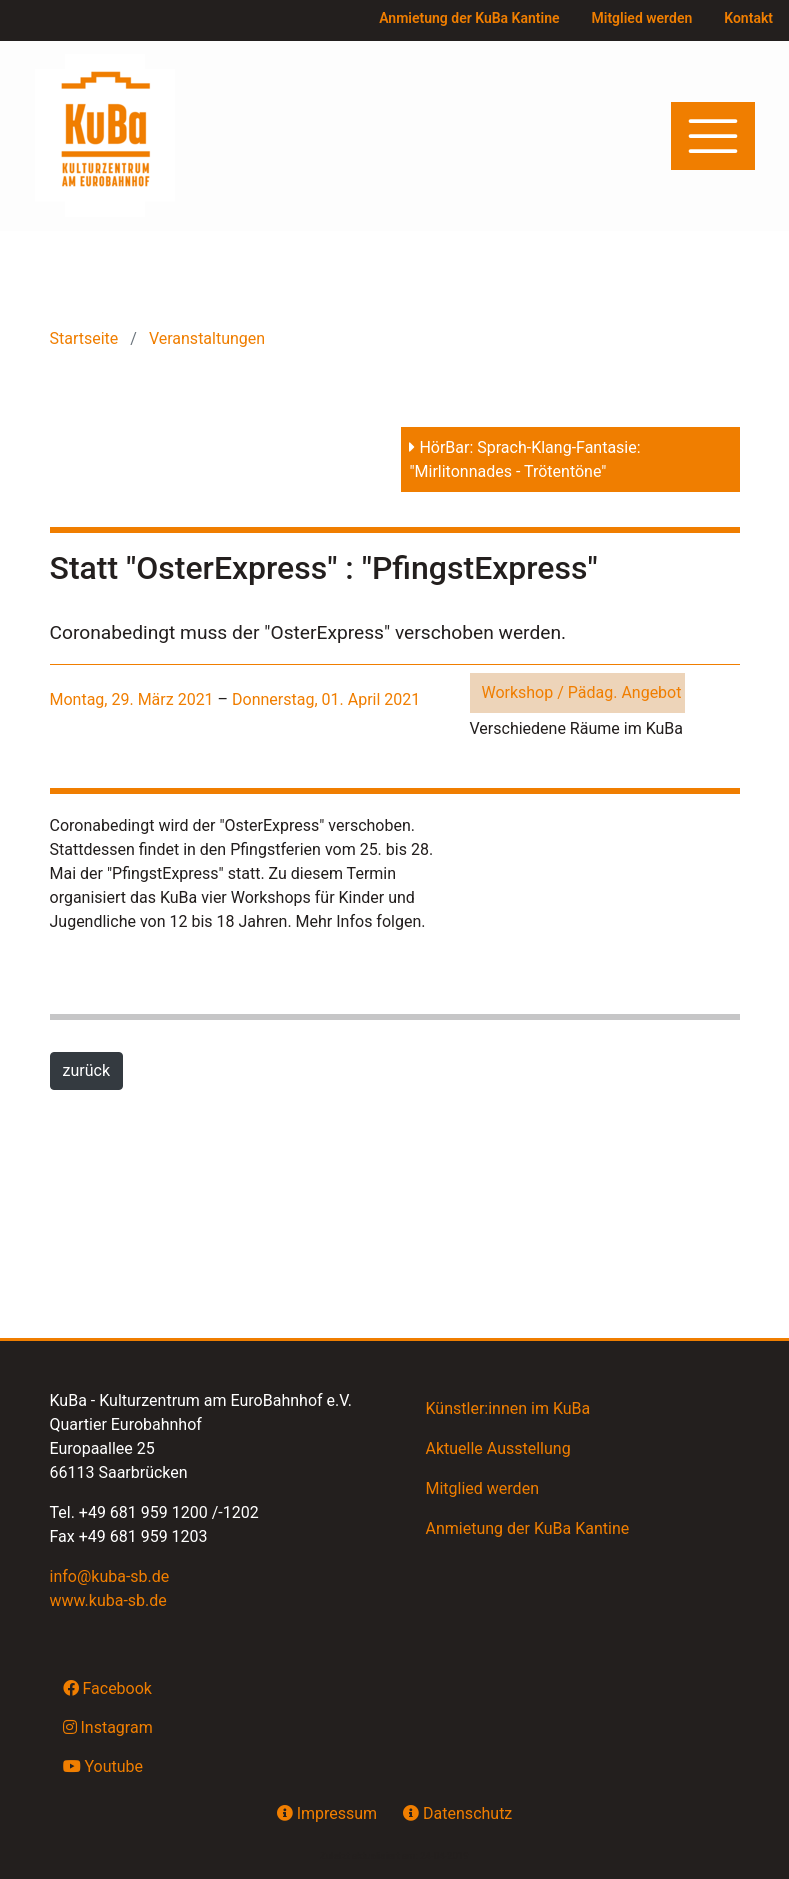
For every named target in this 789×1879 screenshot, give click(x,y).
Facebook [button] (107, 1688)
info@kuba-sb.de (110, 1576)
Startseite (86, 338)
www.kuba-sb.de (108, 1600)
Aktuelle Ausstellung (498, 1448)
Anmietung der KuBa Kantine (469, 18)
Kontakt (748, 18)
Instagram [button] (108, 1727)
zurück (86, 1070)
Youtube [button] (103, 1766)
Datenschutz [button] (457, 1813)
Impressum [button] (327, 1813)
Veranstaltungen (205, 338)
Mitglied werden (642, 18)
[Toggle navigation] (713, 136)
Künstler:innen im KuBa (508, 1408)
